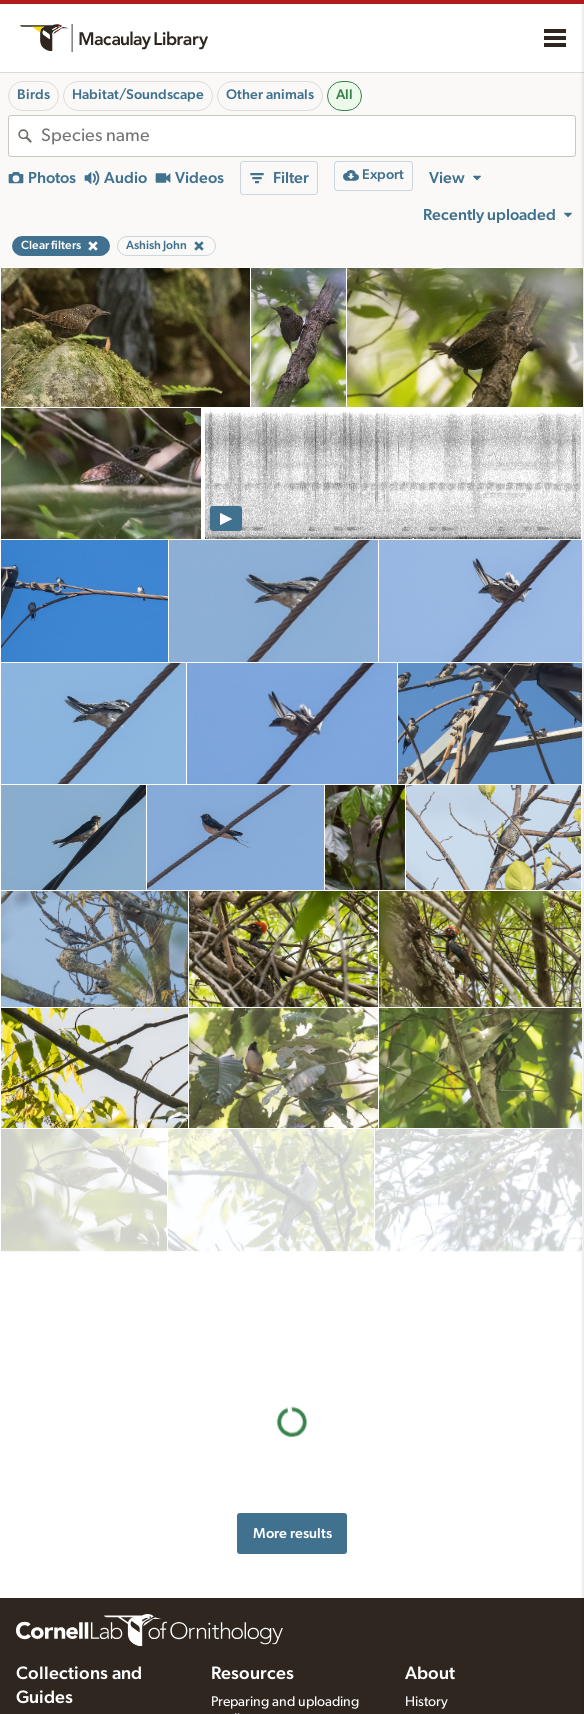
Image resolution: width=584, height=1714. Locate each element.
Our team (433, 1569)
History (426, 1548)
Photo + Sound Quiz (271, 1670)
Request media (254, 1628)
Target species (253, 1649)
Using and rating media (279, 1607)
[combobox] (308, 136)
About (430, 1520)
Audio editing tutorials (276, 1690)
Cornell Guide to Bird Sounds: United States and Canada (94, 1589)
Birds (33, 95)
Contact (428, 1590)
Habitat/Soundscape (138, 95)
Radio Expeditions (69, 1627)
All (344, 95)
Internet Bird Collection (84, 1648)
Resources (252, 1520)
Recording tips (254, 1586)
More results (292, 1288)
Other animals (270, 95)
